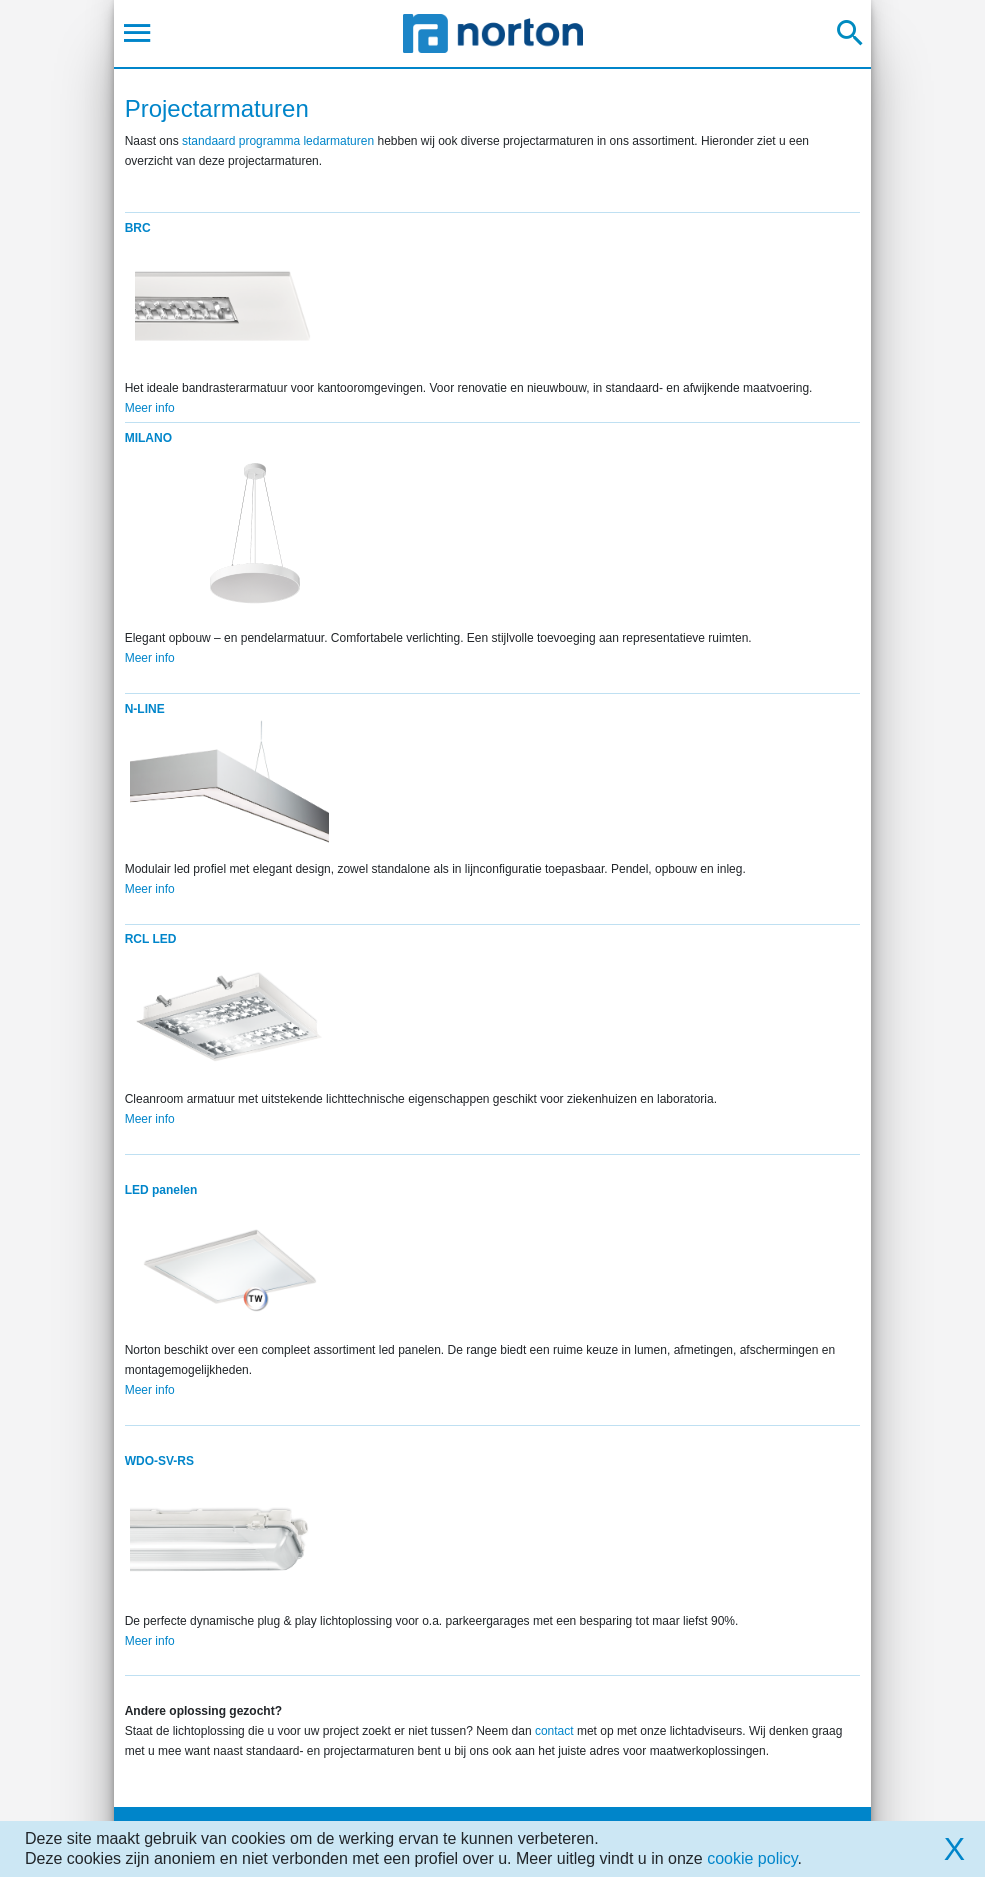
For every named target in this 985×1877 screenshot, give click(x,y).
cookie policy (752, 1858)
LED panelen (161, 1190)
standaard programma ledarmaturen (278, 141)
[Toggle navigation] (137, 33)
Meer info (150, 408)
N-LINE (145, 709)
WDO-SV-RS (159, 1461)
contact (554, 1731)
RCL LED (151, 939)
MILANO (148, 438)
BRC (138, 228)
